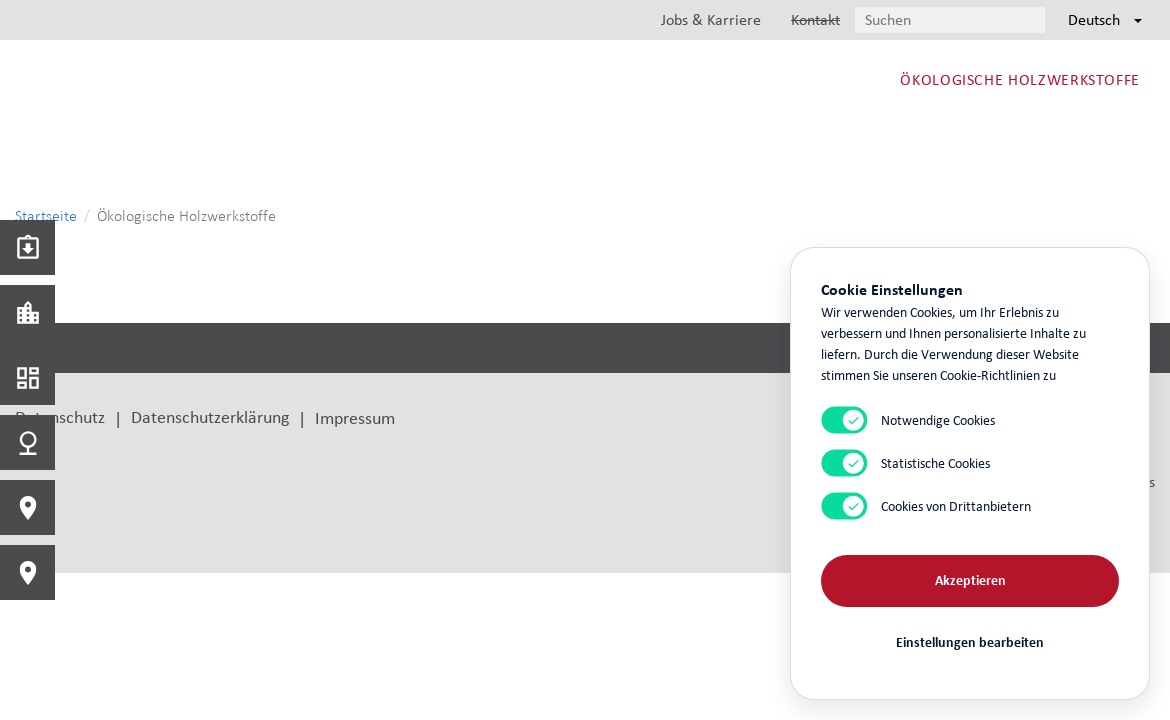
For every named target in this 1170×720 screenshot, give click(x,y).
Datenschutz (60, 416)
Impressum (355, 417)
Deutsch (1105, 19)
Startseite (46, 215)
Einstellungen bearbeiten (970, 642)
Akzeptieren (970, 580)
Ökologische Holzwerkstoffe (1020, 79)
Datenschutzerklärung (210, 416)
